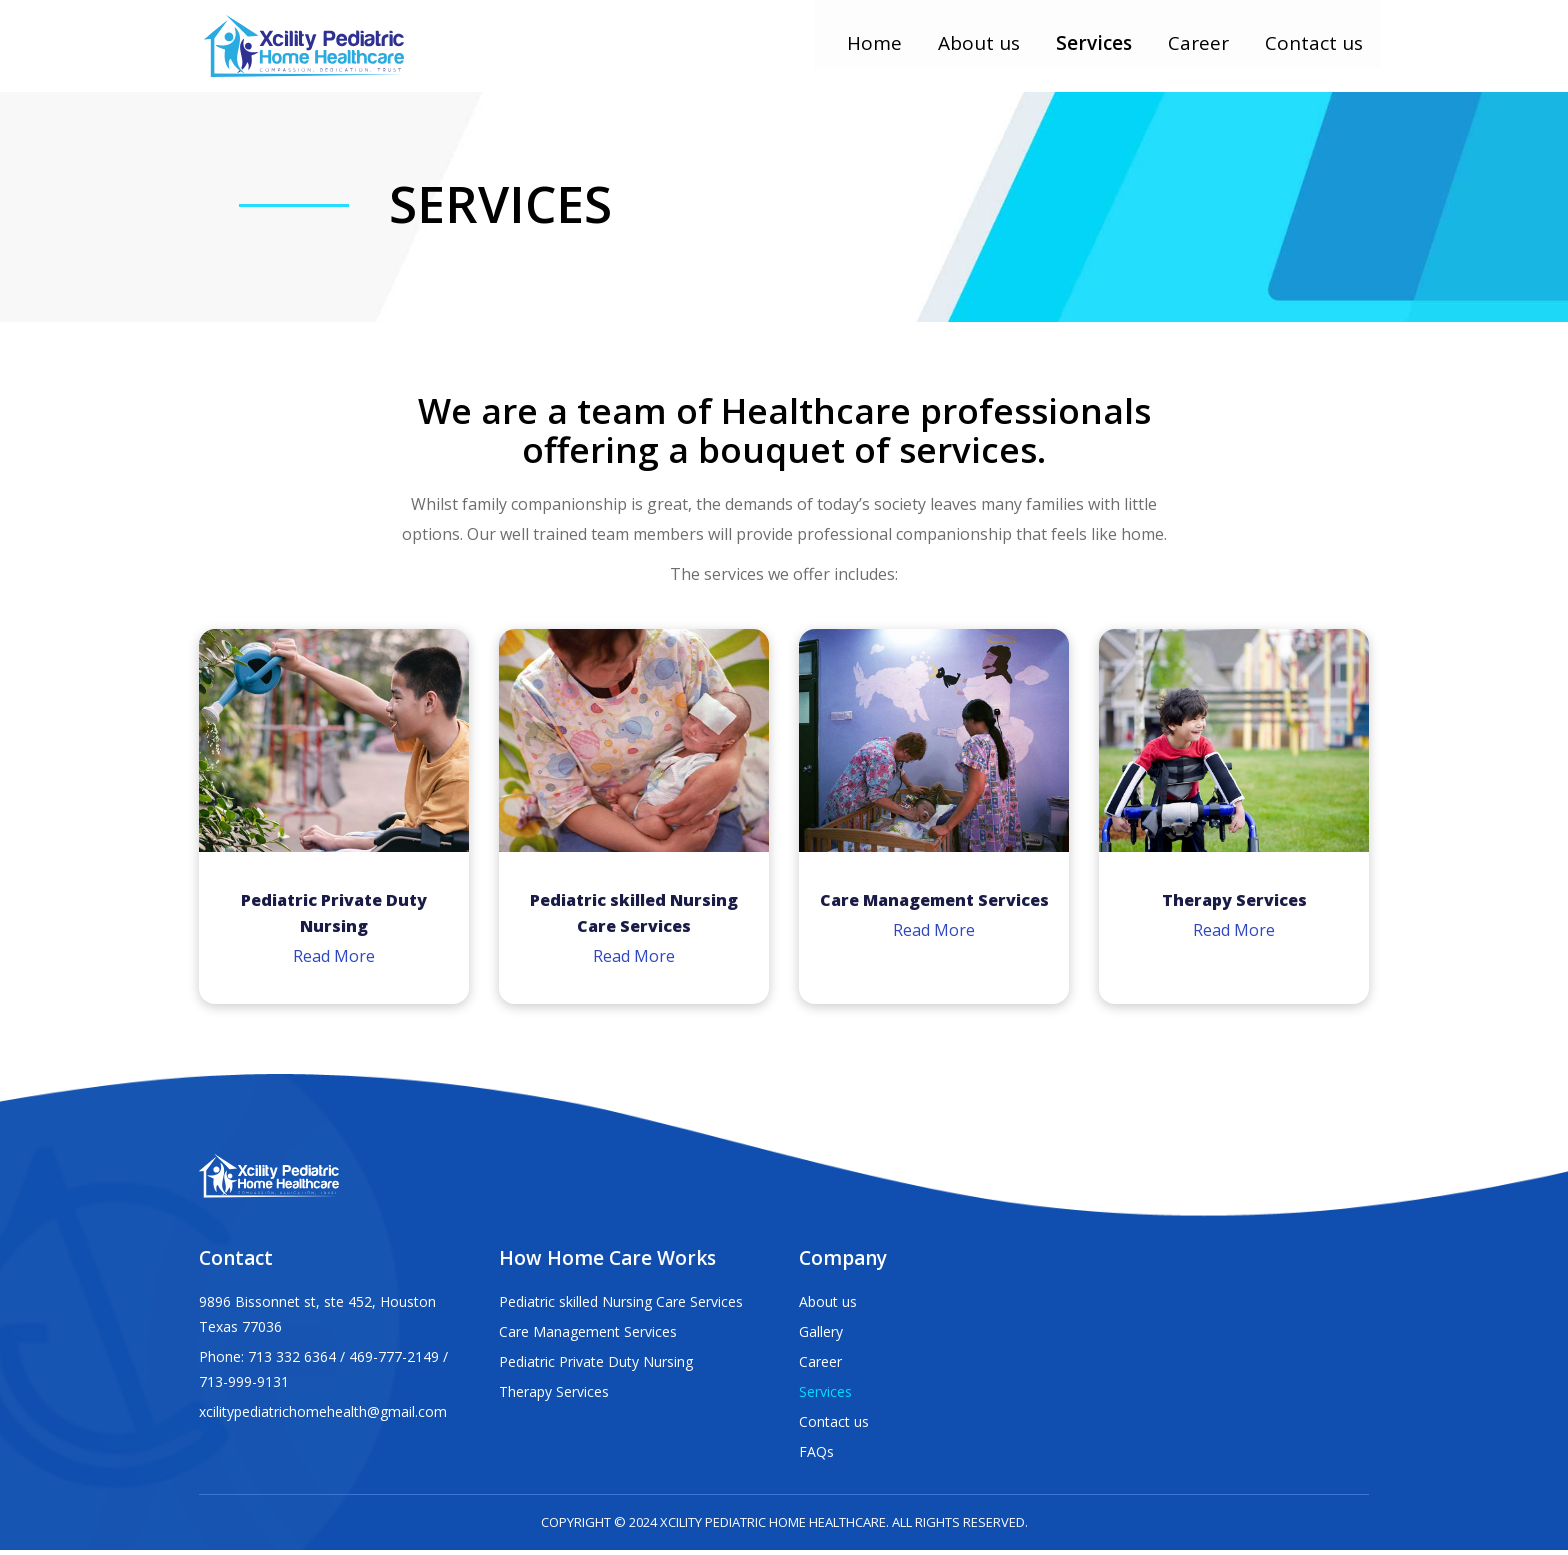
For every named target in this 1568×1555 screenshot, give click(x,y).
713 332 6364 (292, 1361)
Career (1204, 52)
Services (1100, 52)
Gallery (821, 1336)
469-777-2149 (394, 1361)
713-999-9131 (244, 1386)
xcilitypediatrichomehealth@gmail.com (323, 1416)
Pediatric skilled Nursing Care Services (621, 1306)
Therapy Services (554, 1396)
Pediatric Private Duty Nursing (596, 1366)
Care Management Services (588, 1336)
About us (985, 52)
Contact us (1320, 52)
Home (880, 52)
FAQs (816, 1456)
